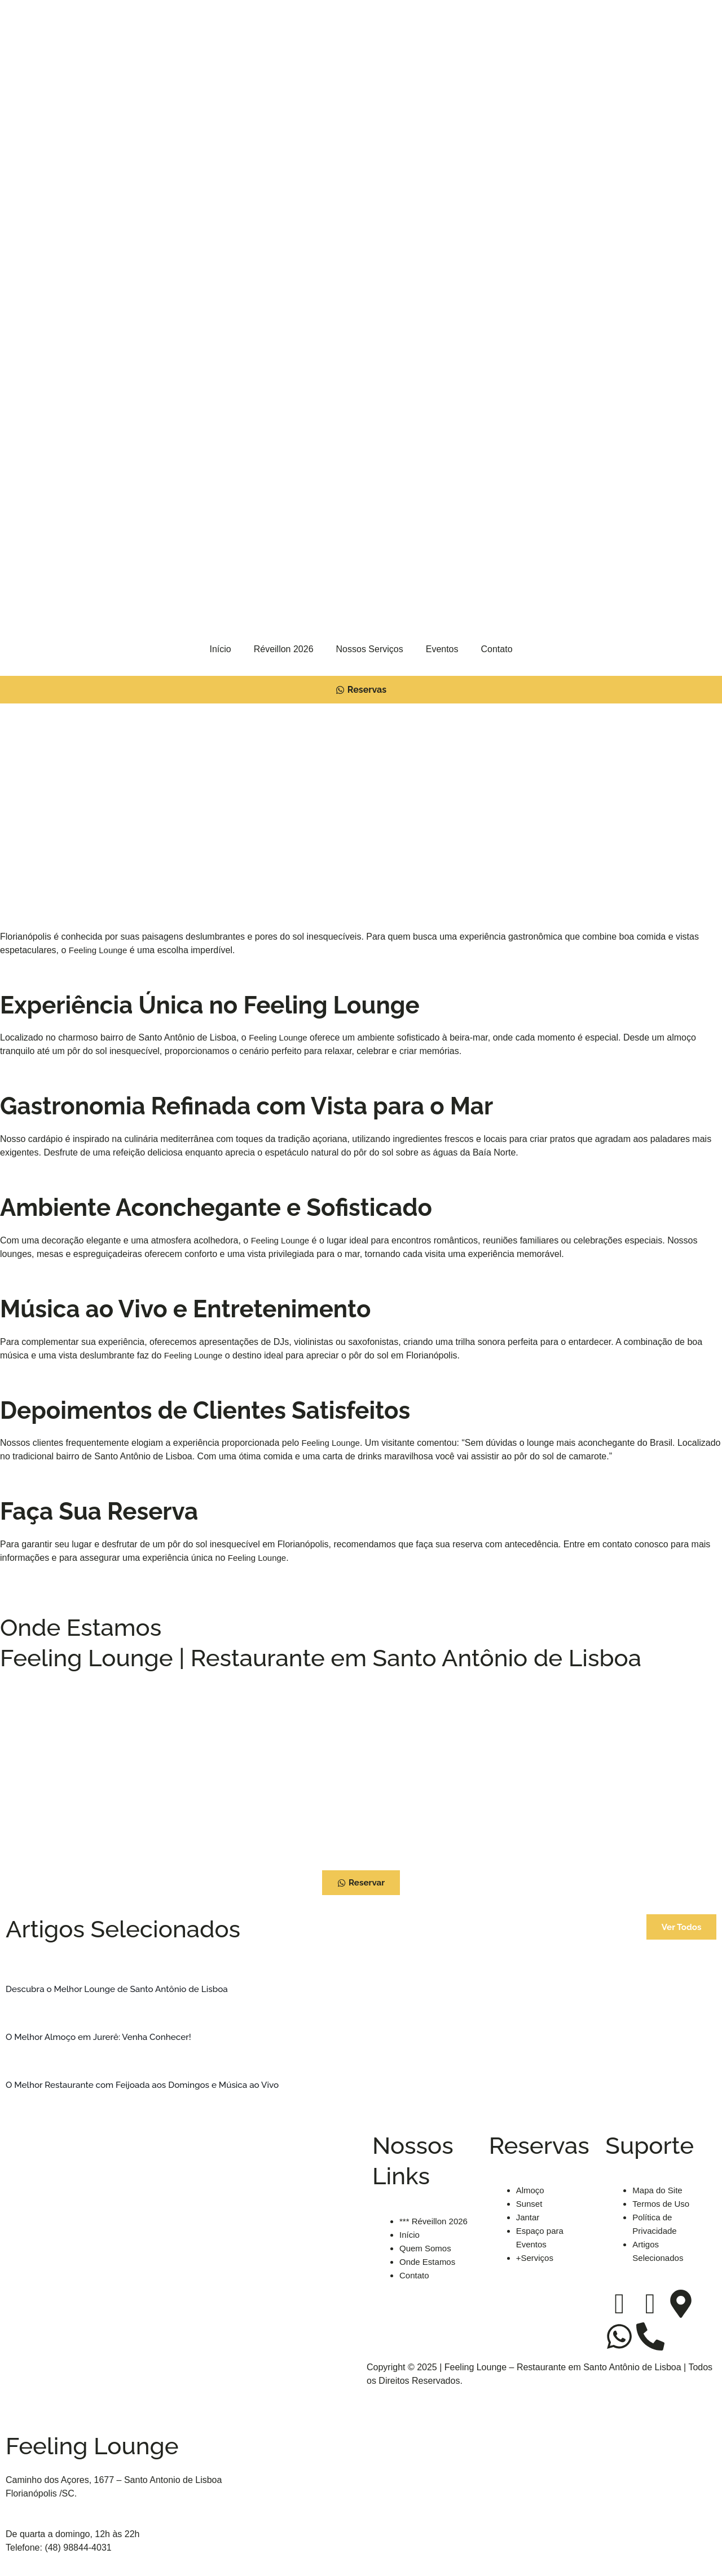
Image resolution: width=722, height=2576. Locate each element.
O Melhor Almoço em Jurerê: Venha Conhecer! (103, 2036)
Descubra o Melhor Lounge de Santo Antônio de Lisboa (122, 1989)
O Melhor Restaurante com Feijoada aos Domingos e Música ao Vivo (149, 2084)
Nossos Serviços (369, 649)
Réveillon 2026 (284, 649)
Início (220, 649)
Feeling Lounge (100, 952)
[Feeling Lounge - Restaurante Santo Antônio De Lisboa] (361, 1769)
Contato (497, 649)
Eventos (442, 649)
